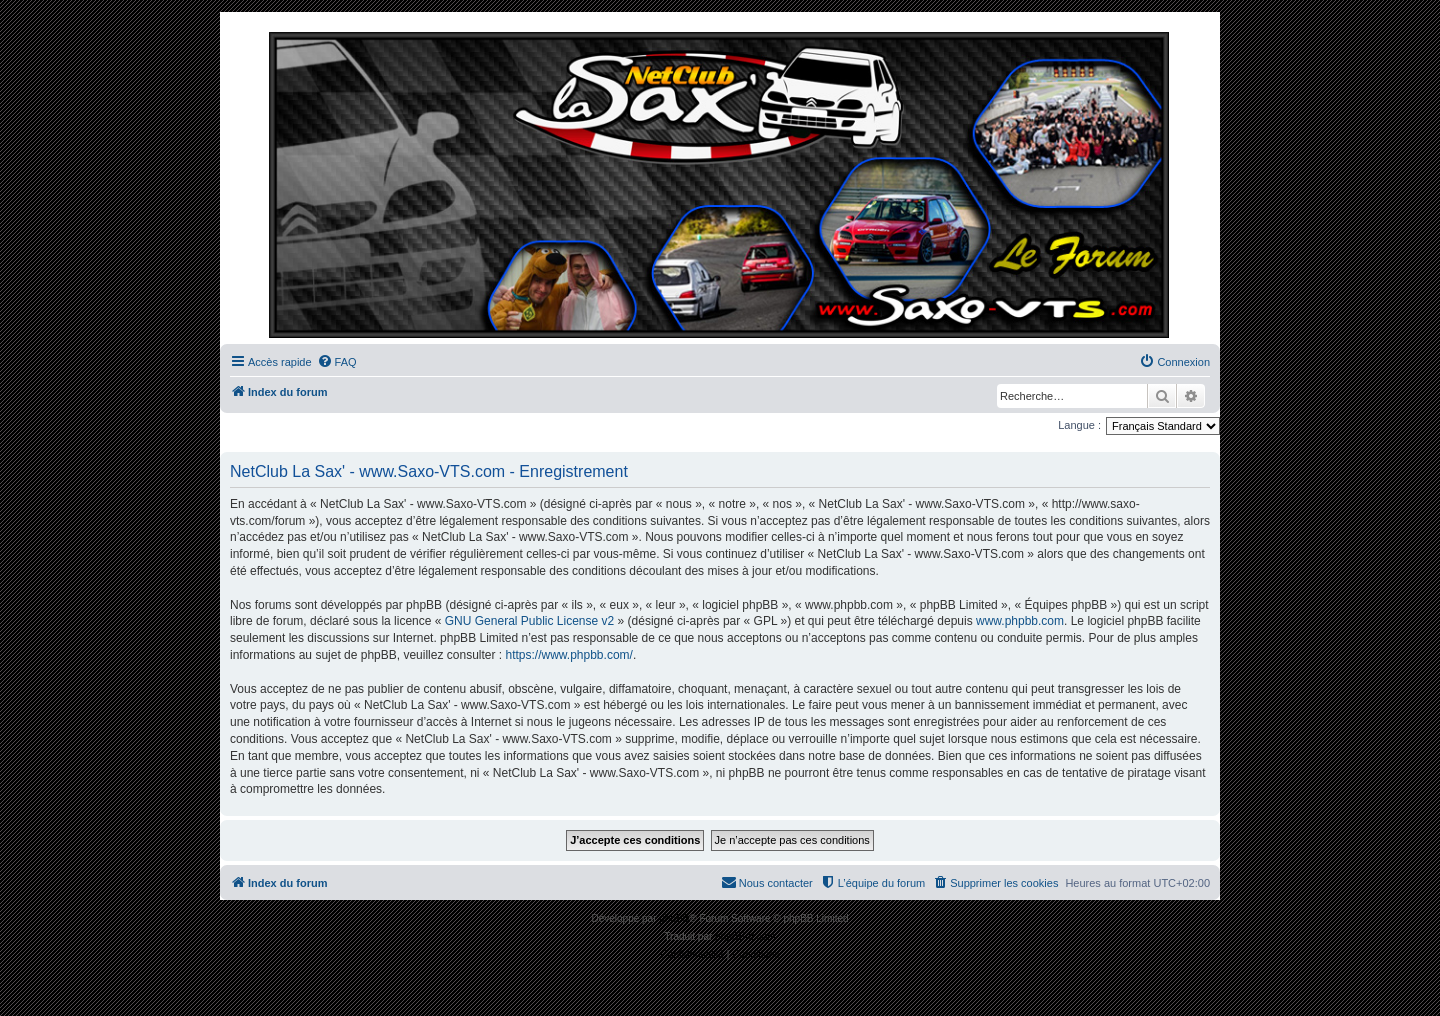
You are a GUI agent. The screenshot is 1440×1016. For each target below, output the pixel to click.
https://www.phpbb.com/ (568, 655)
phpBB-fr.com (745, 936)
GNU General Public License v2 (529, 621)
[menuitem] (337, 362)
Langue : (1079, 425)
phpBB (674, 918)
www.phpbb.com (1020, 621)
